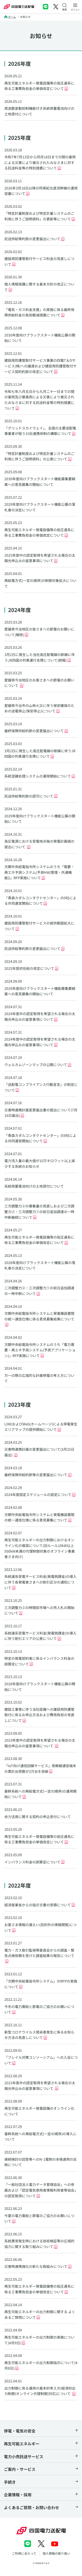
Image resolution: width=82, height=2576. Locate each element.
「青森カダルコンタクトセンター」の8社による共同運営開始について (40, 1138)
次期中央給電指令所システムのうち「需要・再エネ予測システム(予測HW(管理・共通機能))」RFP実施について (39, 872)
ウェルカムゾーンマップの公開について (37, 1064)
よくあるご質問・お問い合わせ (31, 2507)
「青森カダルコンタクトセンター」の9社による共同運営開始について (40, 900)
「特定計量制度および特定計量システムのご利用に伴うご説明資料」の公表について (39, 456)
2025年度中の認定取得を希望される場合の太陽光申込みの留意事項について (39, 558)
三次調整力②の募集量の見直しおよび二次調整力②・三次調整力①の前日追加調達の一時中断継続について (39, 1211)
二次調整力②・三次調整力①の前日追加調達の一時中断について (39, 1290)
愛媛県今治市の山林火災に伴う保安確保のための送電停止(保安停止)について (39, 708)
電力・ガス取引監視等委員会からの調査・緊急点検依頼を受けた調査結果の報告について (39, 1955)
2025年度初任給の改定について (31, 968)
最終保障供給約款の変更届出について (36, 730)
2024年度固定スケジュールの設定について (40, 1494)
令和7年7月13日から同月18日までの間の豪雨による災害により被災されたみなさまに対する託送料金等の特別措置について (40, 162)
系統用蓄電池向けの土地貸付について (34, 1186)
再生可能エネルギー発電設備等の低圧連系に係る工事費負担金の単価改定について (39, 85)
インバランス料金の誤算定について (34, 1861)
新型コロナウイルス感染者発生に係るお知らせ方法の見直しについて (39, 2034)
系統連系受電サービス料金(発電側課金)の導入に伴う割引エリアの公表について (40, 1635)
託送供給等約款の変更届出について (34, 238)
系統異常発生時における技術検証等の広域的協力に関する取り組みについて (39, 2243)
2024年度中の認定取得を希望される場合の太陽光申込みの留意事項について (39, 1016)
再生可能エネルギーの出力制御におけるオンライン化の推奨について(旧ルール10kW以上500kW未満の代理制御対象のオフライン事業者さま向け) (39, 1548)
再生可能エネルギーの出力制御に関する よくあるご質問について (39, 2314)
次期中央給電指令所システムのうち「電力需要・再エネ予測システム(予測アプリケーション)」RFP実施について (39, 1350)
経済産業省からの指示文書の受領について (39, 1904)
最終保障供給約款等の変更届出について (38, 1474)
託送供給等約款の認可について (31, 796)
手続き (10, 2482)
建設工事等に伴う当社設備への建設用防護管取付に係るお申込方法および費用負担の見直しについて (39, 1715)
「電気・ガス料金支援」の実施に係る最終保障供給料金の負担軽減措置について (39, 312)
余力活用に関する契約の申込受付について (37, 1816)
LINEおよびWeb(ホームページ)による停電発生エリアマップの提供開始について (40, 1426)
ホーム (12, 16)
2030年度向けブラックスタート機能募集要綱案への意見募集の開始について (39, 481)
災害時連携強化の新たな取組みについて (38, 2266)
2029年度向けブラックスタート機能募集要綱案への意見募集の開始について (39, 991)
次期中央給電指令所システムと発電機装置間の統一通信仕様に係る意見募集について (39, 1517)
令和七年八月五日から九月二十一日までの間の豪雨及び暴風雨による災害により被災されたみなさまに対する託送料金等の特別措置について (39, 400)
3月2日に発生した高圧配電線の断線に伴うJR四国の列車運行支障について (39, 753)
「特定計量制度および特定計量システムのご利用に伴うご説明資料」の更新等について (39, 216)
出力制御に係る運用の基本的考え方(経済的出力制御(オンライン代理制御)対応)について (40, 2390)
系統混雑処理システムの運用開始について (39, 776)
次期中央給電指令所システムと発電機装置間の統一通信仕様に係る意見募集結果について (39, 1318)
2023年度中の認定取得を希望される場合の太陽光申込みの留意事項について (39, 1743)
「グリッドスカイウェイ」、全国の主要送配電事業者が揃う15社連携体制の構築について (40, 430)
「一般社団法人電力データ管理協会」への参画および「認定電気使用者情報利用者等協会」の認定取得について (40, 2190)
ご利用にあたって (24, 2553)
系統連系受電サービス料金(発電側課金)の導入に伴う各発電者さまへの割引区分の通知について (40, 1582)
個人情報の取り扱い (56, 2553)
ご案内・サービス (19, 2469)
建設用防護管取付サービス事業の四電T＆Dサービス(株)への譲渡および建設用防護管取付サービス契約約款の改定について (40, 366)
